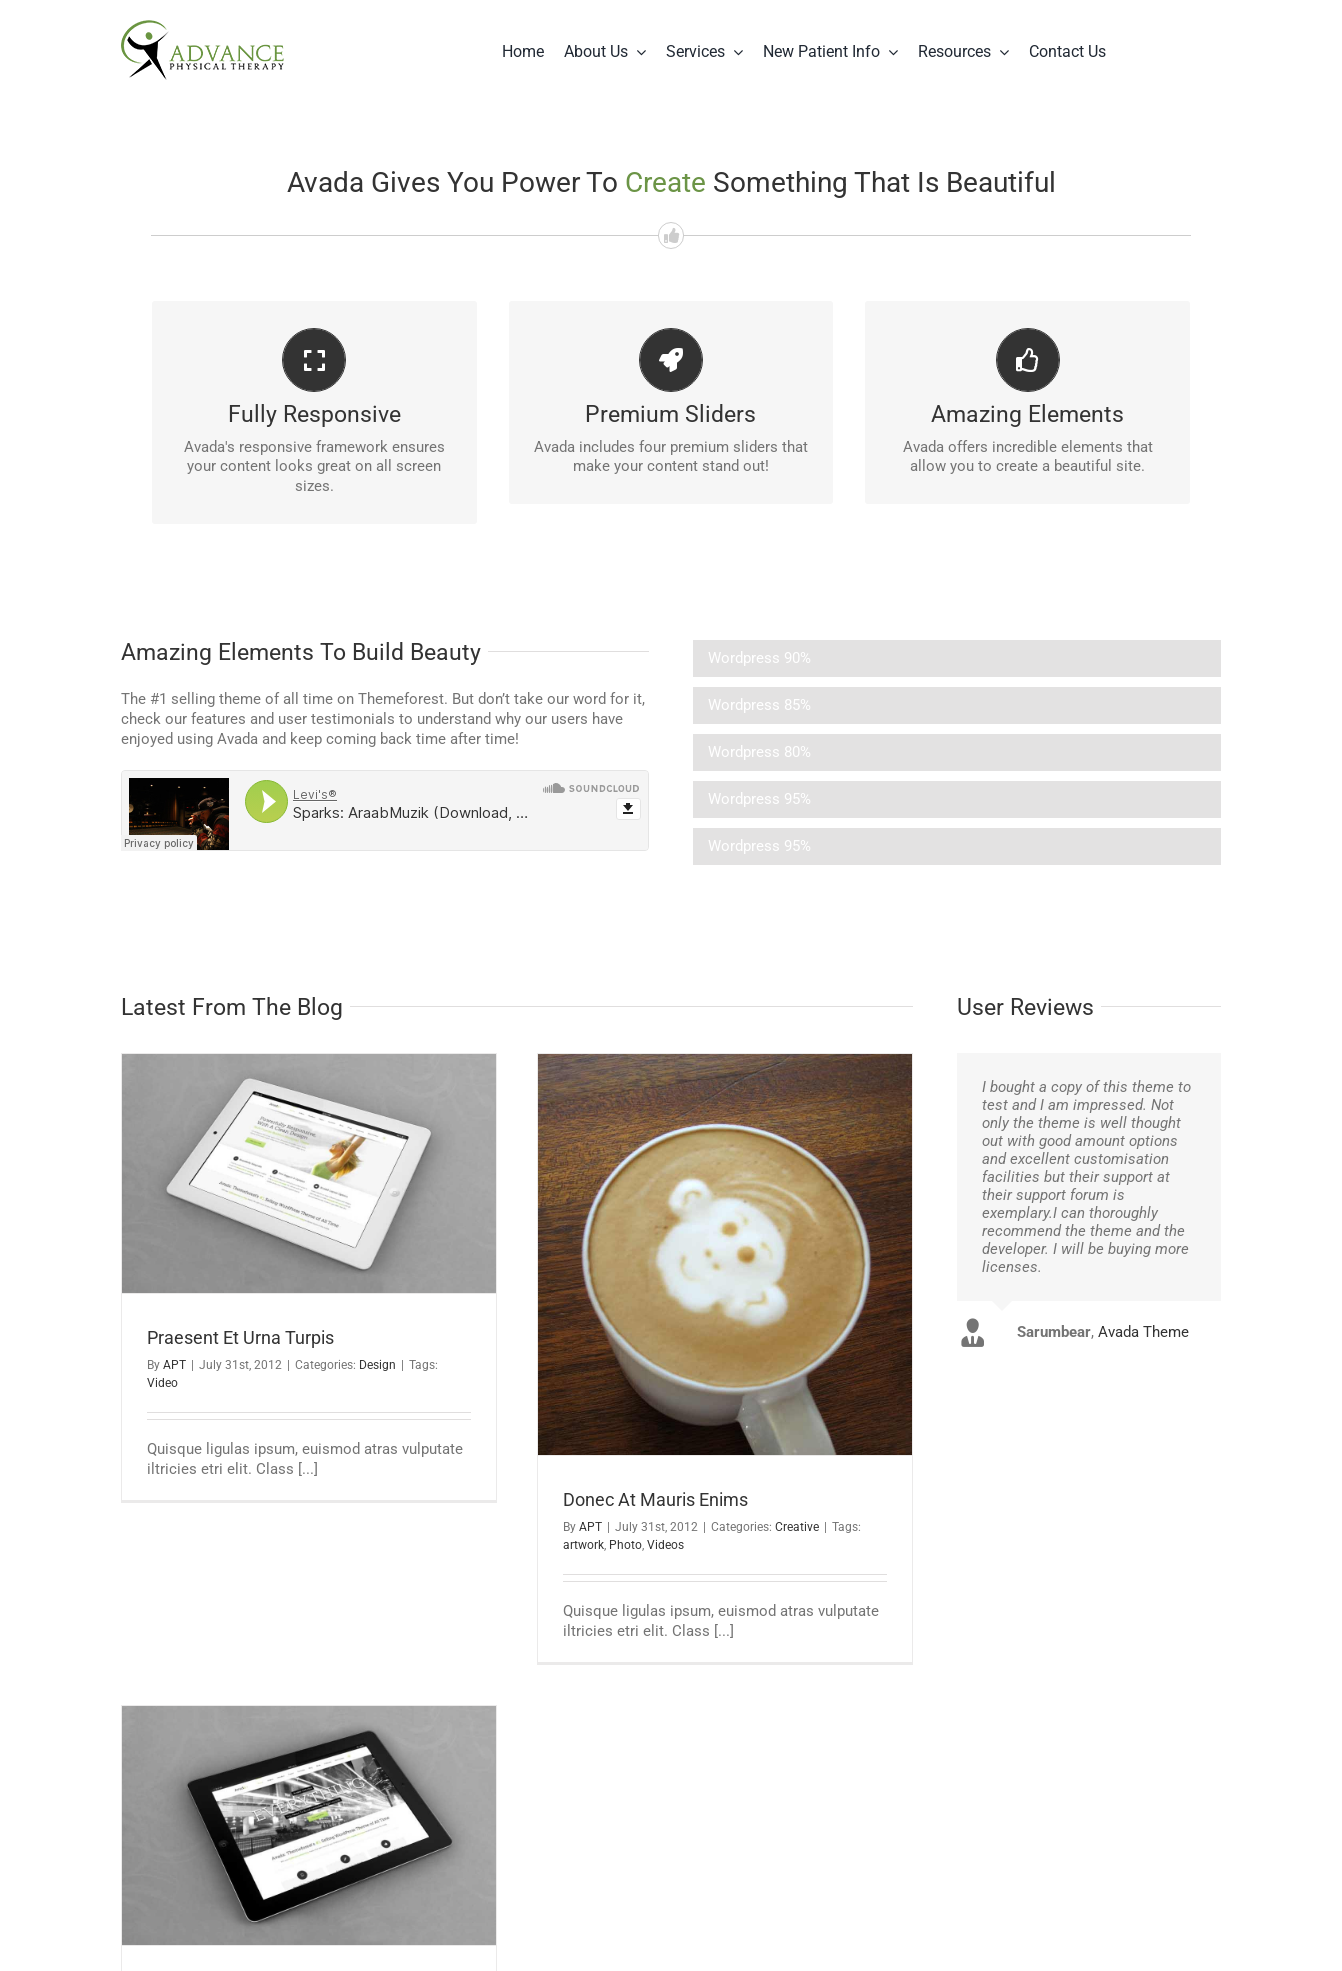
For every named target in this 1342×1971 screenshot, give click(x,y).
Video (162, 1383)
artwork (583, 1545)
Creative (797, 1527)
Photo (625, 1545)
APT (174, 1365)
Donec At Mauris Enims (655, 1499)
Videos (665, 1545)
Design (377, 1365)
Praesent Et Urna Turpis (240, 1337)
